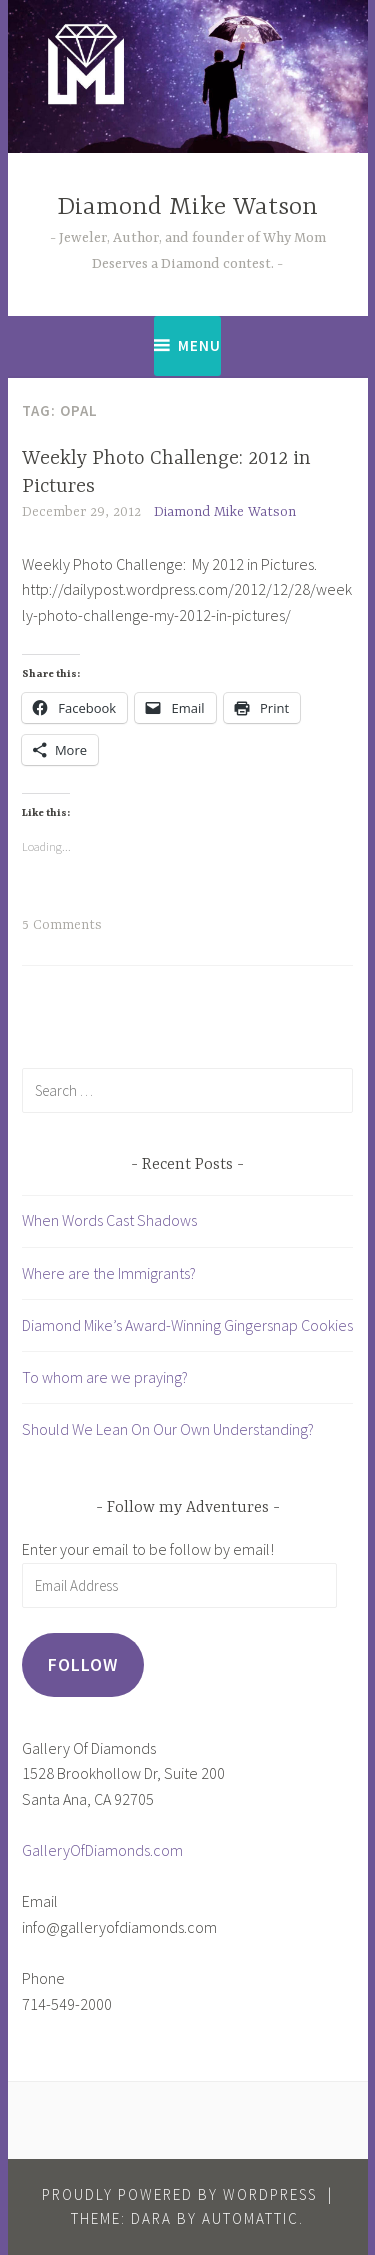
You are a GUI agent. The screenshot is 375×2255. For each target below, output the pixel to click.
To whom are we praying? (105, 1377)
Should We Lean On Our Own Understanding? (168, 1429)
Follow (83, 1664)
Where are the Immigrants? (109, 1273)
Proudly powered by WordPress (179, 2194)
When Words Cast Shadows (109, 1220)
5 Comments (62, 925)
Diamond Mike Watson (187, 207)
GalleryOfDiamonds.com (102, 1850)
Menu (199, 345)
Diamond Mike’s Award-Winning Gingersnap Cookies (187, 1325)
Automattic (250, 2218)
